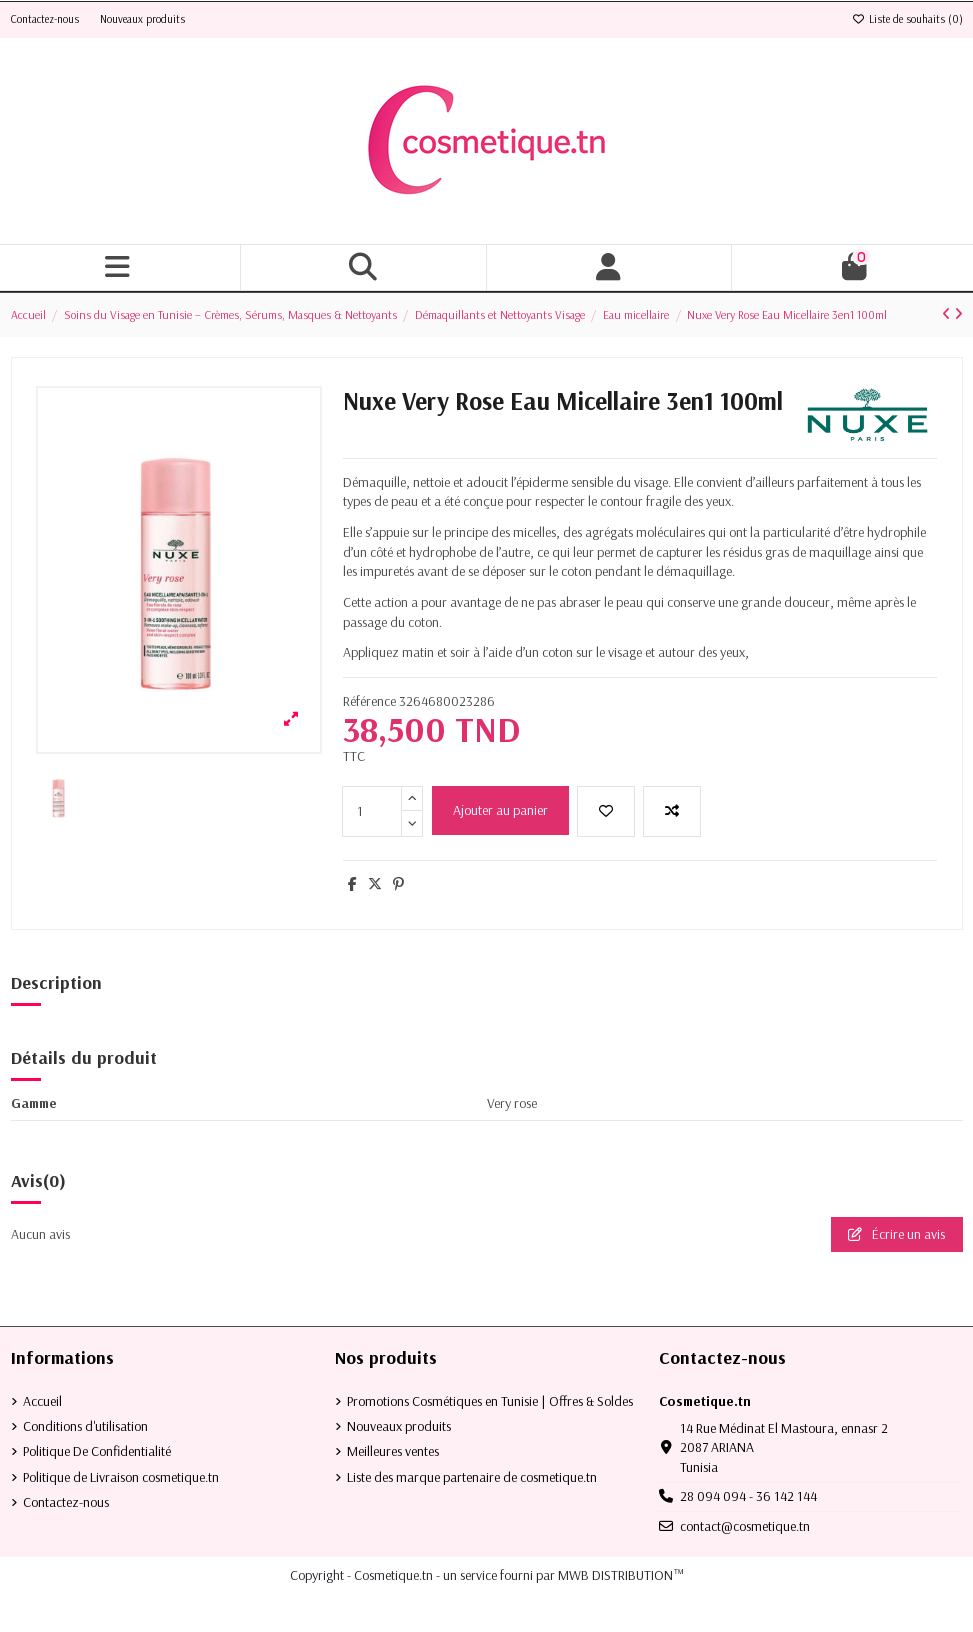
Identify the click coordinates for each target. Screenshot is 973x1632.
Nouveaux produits (142, 19)
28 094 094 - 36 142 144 (748, 1496)
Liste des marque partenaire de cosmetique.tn (472, 1477)
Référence (369, 701)
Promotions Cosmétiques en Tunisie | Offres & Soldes (490, 1401)
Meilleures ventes (393, 1451)
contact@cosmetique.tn (745, 1526)
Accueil (42, 1401)
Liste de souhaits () (907, 19)
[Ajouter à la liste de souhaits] (606, 811)
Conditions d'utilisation (85, 1426)
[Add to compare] (672, 811)
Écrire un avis (896, 1234)
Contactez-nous (46, 19)
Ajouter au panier (500, 810)
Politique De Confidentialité (97, 1451)
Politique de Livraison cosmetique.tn (121, 1477)
